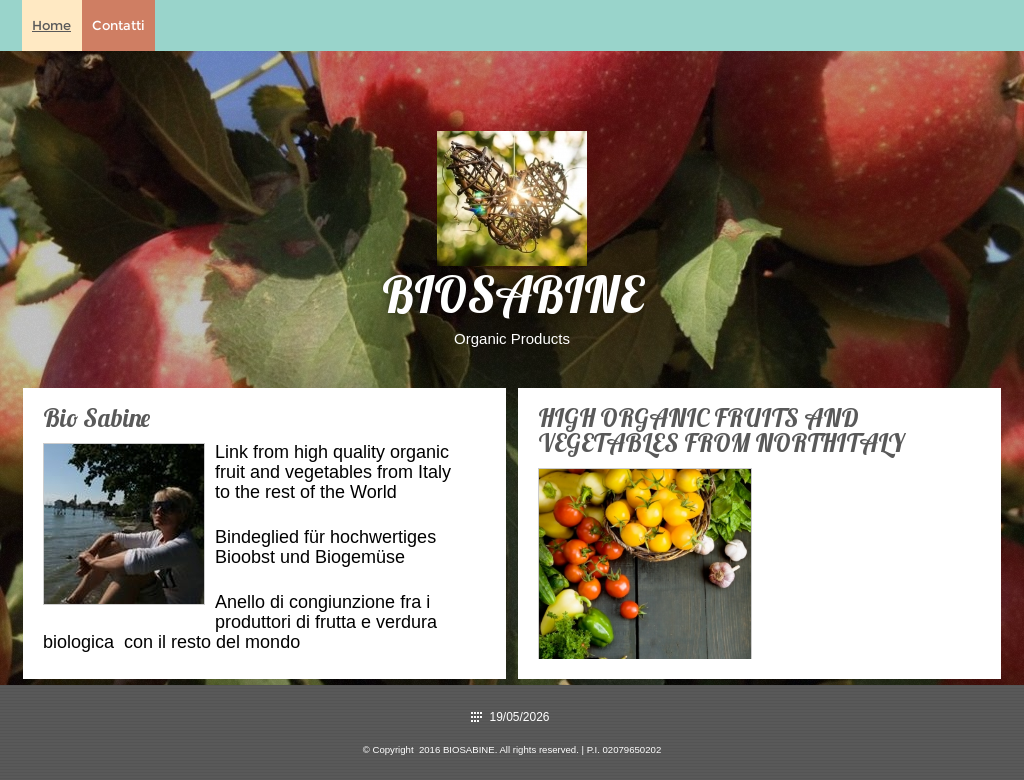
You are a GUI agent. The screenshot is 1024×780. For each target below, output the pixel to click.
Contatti (118, 25)
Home (51, 25)
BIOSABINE (512, 301)
